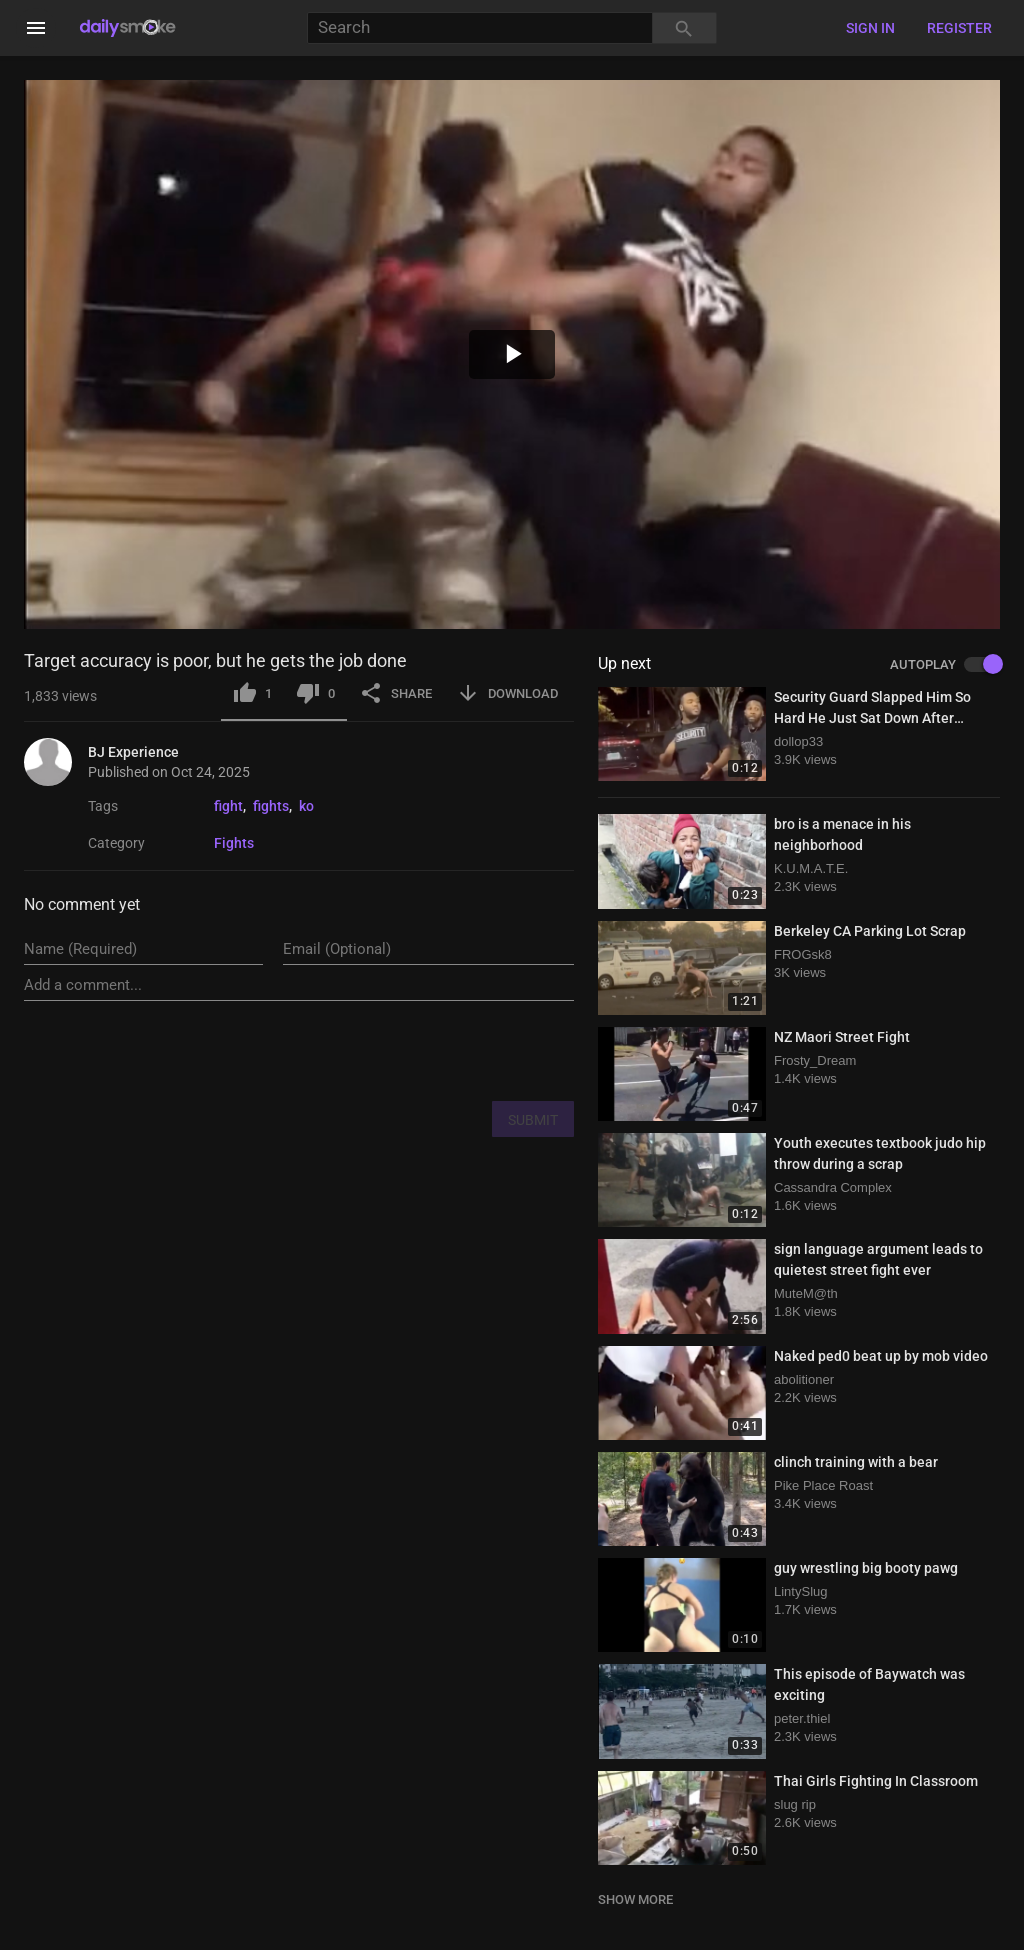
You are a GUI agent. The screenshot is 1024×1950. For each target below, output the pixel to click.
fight (228, 806)
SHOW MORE (635, 1899)
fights (271, 806)
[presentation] (422, 1050)
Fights (234, 843)
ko (306, 806)
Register (959, 28)
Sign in (870, 28)
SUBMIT (533, 1120)
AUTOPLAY (945, 665)
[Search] (480, 28)
